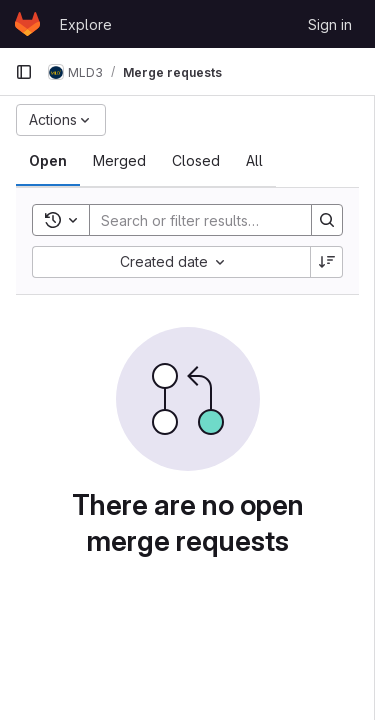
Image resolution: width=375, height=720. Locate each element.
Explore (86, 24)
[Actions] (61, 120)
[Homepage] (27, 24)
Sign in (330, 24)
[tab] (48, 161)
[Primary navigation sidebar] (24, 72)
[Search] (221, 220)
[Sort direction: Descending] (327, 262)
